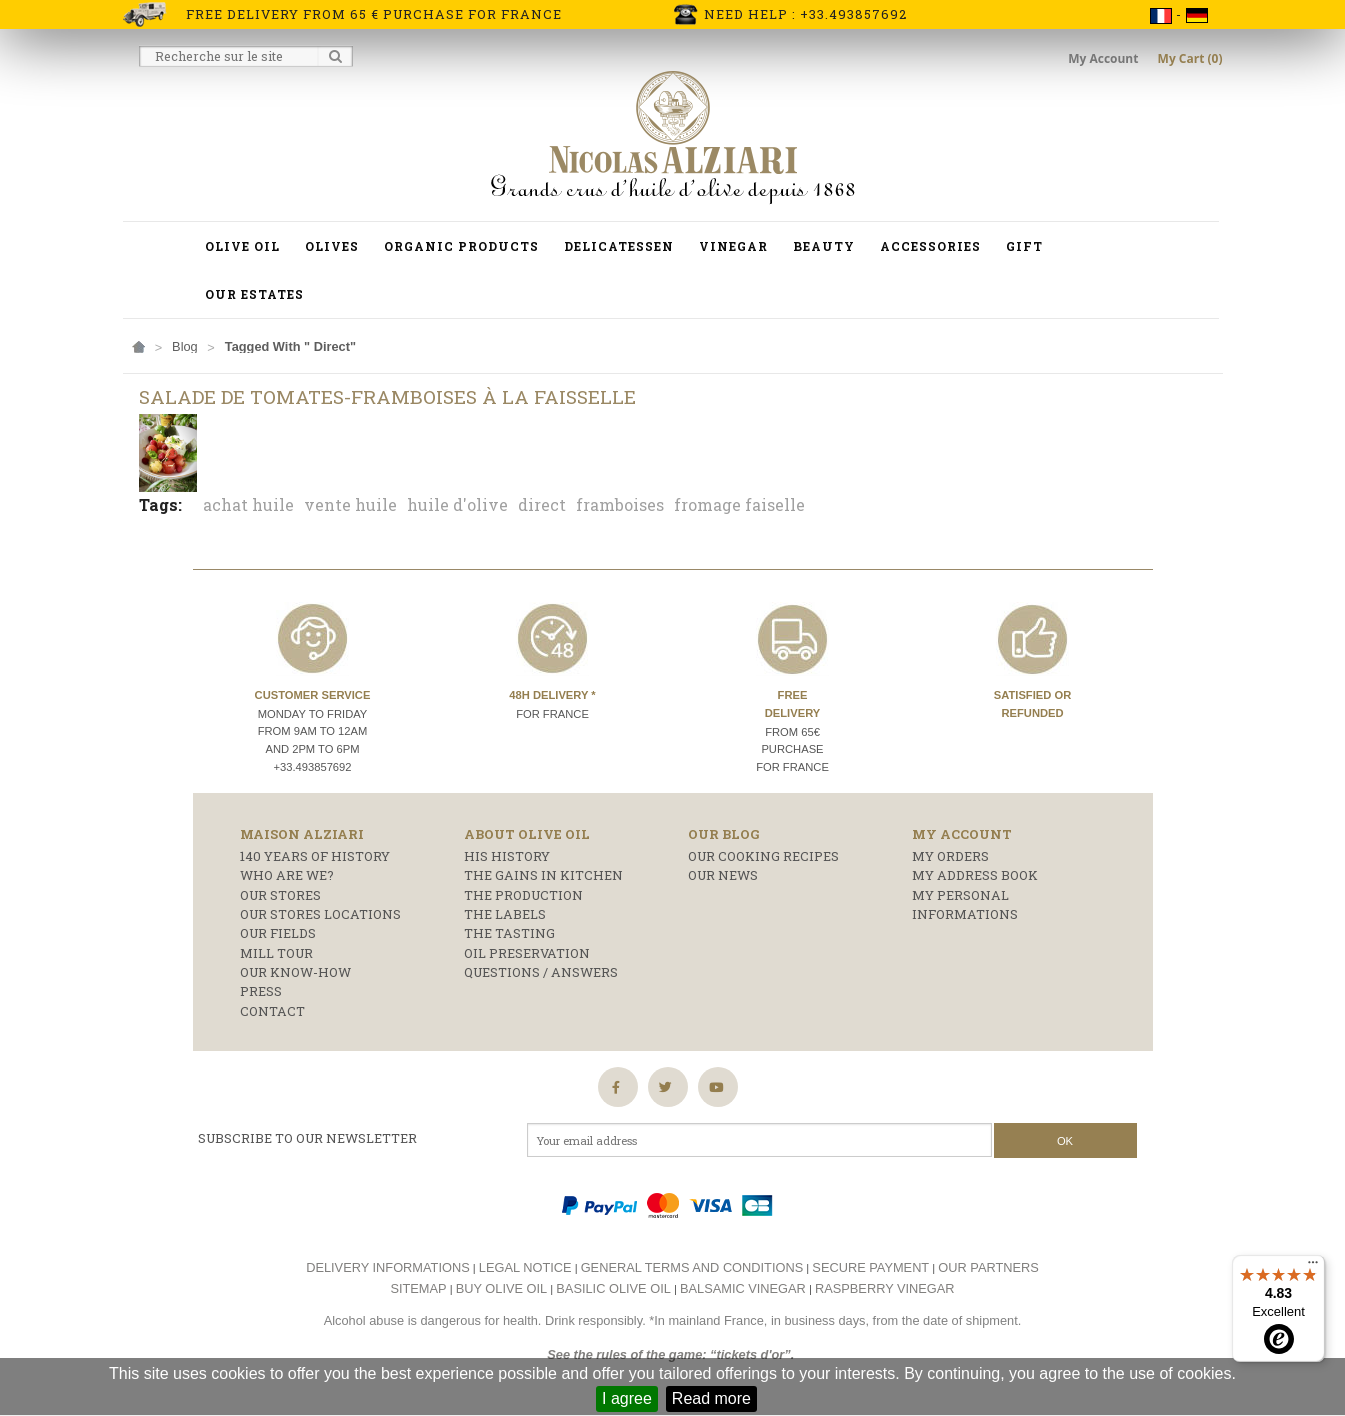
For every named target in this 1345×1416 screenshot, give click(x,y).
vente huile (350, 504)
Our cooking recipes (763, 856)
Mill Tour (276, 953)
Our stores (280, 895)
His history (507, 856)
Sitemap (418, 1288)
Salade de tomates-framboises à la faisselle (387, 396)
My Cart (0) (1190, 58)
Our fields (278, 933)
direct (542, 504)
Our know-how (295, 972)
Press (261, 991)
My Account (1104, 58)
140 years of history (315, 856)
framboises (620, 504)
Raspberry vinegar (885, 1288)
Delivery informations (388, 1267)
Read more (711, 1398)
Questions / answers (541, 972)
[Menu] (1313, 1267)
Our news (723, 875)
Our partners (988, 1267)
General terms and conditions (692, 1267)
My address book (975, 875)
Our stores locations (320, 914)
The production (523, 895)
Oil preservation (527, 953)
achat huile (248, 504)
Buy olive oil (502, 1288)
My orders (950, 856)
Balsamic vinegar (743, 1288)
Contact (272, 1011)
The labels (505, 914)
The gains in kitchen (543, 875)
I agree (627, 1398)
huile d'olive (457, 504)
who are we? (287, 875)
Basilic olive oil (613, 1288)
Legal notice (525, 1267)
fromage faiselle (739, 504)
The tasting (509, 933)
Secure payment (870, 1267)
